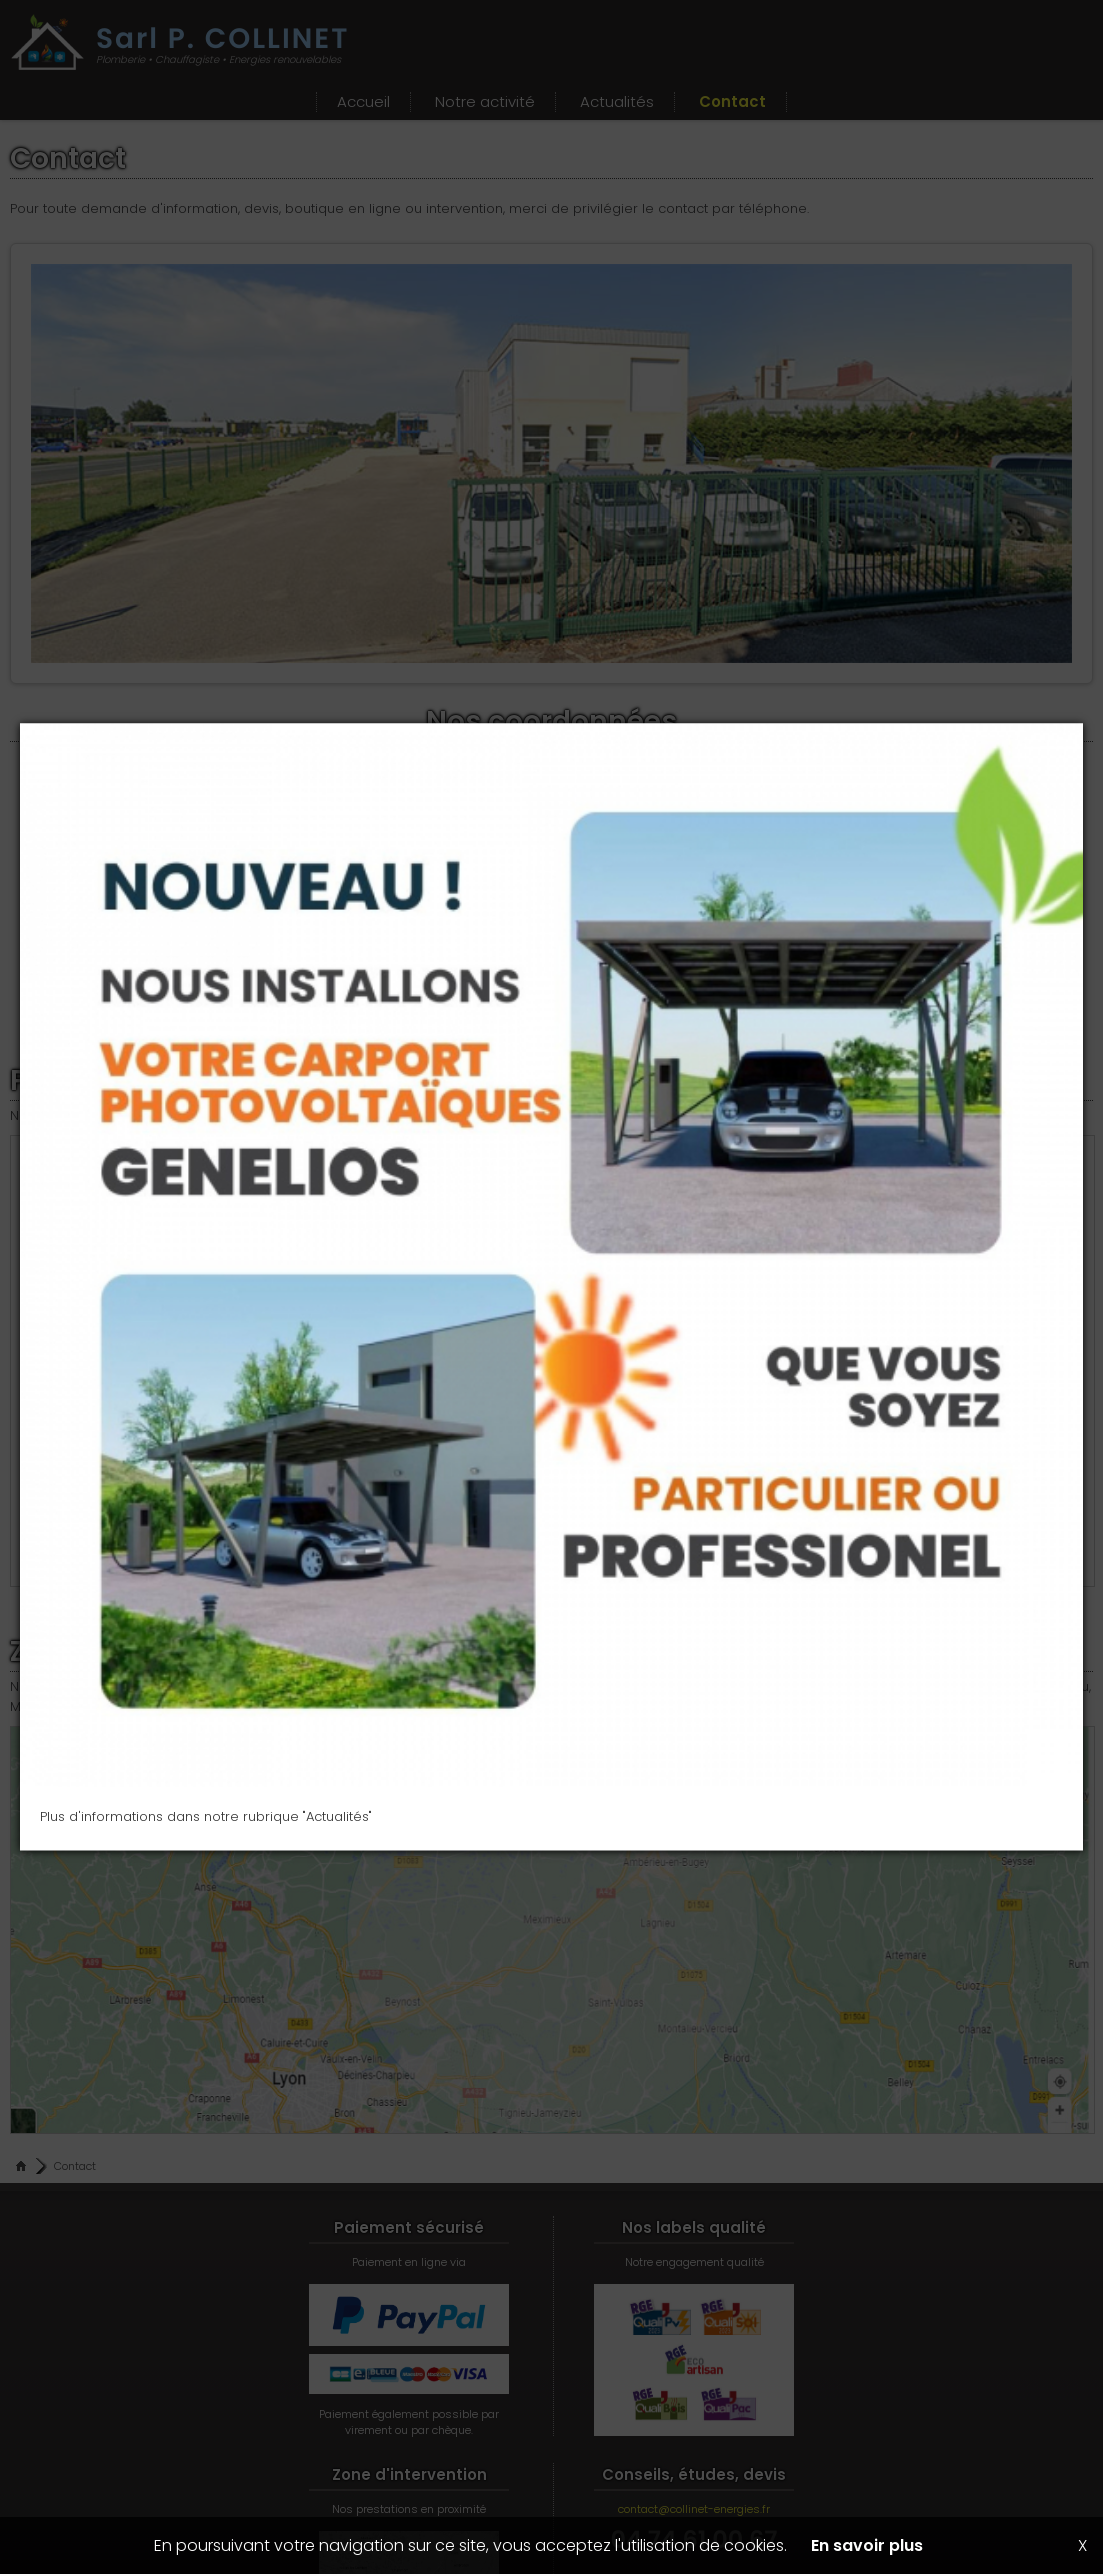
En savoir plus (867, 2545)
